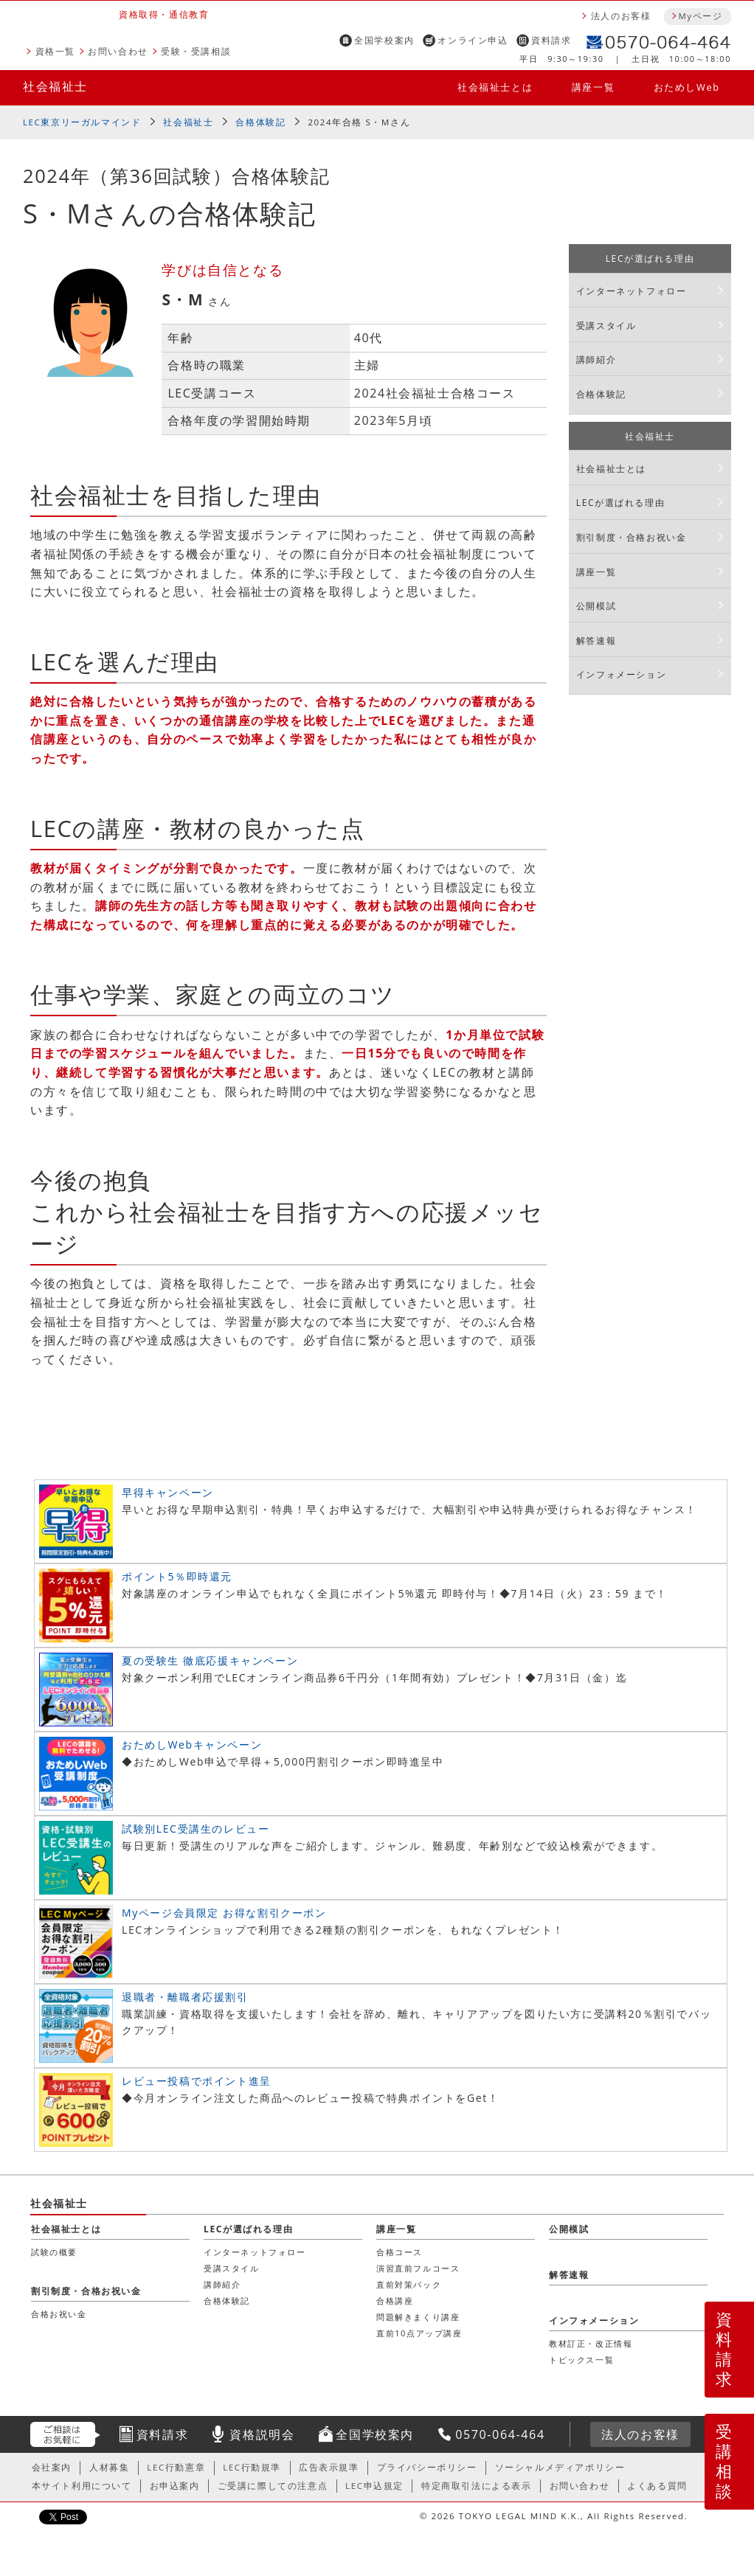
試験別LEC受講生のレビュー (195, 1829)
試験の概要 (54, 2251)
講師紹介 (596, 359)
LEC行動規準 (252, 2467)
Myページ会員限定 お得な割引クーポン (224, 1913)
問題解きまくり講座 (418, 2316)
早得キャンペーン (168, 1492)
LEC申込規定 (374, 2485)
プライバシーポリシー (427, 2467)
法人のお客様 (621, 15)
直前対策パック (408, 2284)
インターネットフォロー (631, 291)
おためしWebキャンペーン (192, 1744)
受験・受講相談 (196, 51)
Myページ (700, 15)
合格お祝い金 (59, 2313)
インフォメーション (621, 674)
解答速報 (596, 640)
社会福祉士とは (495, 87)
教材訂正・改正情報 (590, 2343)
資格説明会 (261, 2434)
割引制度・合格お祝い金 (631, 537)
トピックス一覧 (581, 2359)
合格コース (399, 2251)
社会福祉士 (55, 86)
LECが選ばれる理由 (650, 258)
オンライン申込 (472, 40)
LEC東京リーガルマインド (82, 122)
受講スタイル (606, 325)
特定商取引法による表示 (476, 2485)
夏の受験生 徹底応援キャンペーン (210, 1660)
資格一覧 (55, 51)
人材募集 (109, 2467)
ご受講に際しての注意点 (273, 2485)
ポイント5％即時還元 (177, 1576)
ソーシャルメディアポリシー (560, 2467)
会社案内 (52, 2467)
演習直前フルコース (418, 2268)
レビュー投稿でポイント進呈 (196, 2081)
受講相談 (724, 2461)
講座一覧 (593, 87)
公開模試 (596, 606)
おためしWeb (687, 87)
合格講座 (394, 2300)
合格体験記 (260, 122)
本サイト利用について (82, 2485)
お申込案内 (175, 2485)
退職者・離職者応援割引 (185, 1997)
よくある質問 (657, 2485)
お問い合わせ (118, 51)
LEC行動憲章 (176, 2467)
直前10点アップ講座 (419, 2333)
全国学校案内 (384, 40)
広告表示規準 (329, 2467)
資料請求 (551, 40)
